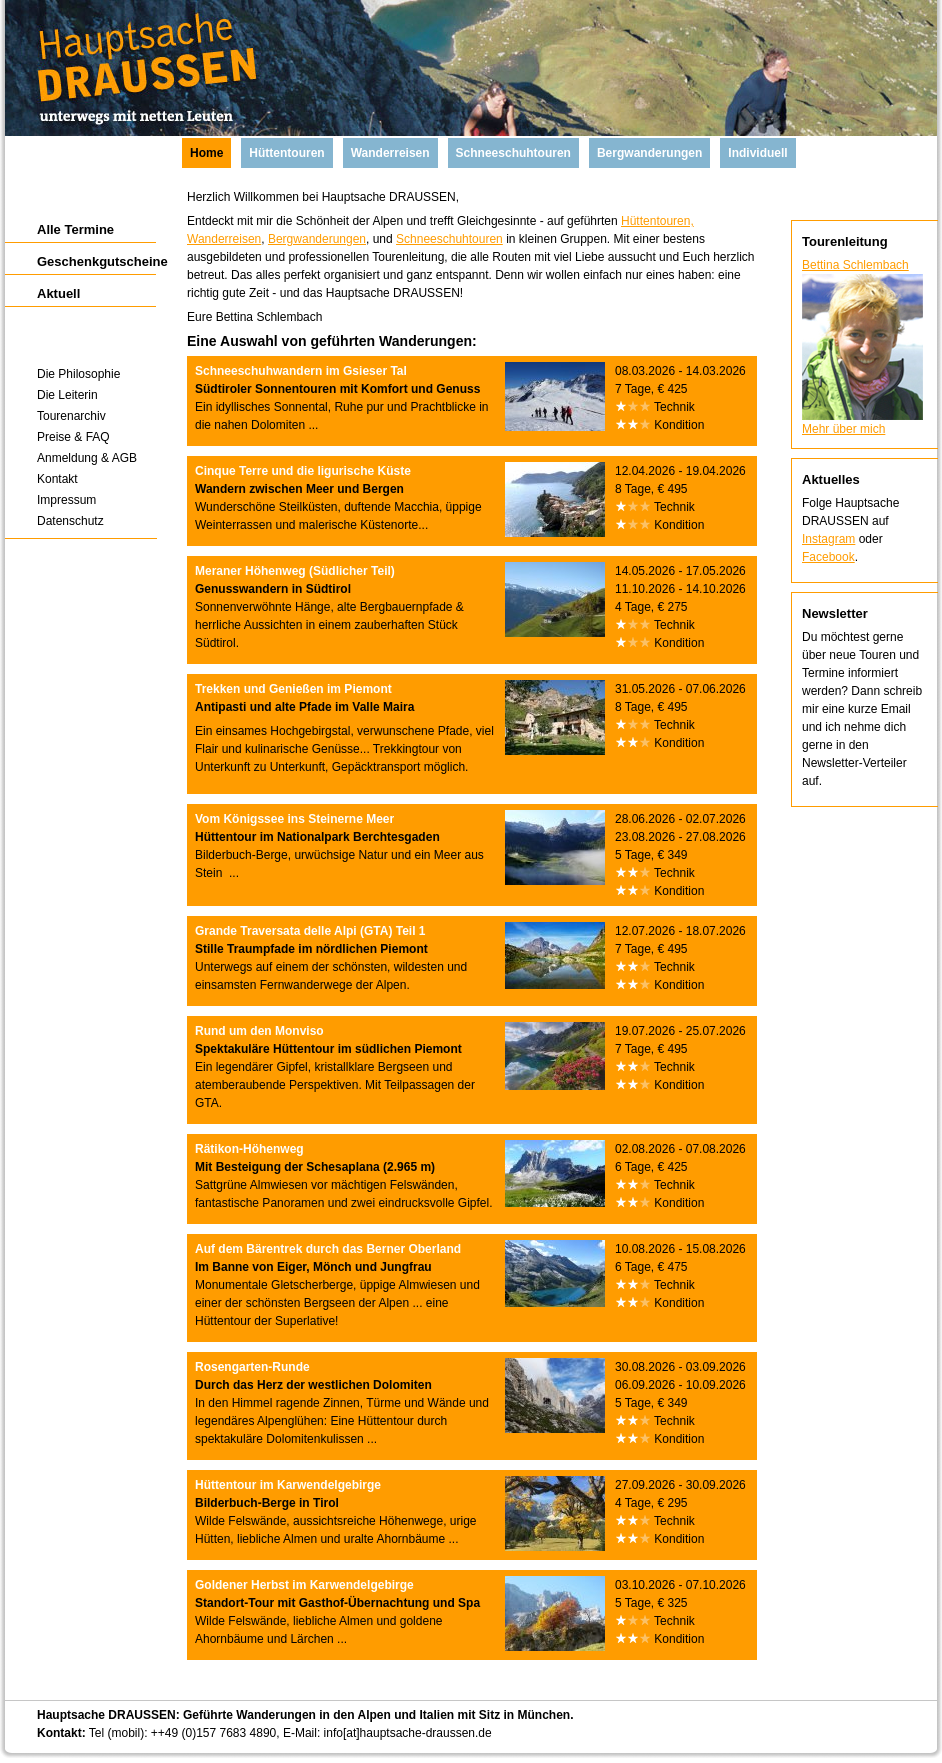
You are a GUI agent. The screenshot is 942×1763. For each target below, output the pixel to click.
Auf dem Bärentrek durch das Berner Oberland (328, 1249)
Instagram (828, 539)
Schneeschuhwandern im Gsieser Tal (301, 371)
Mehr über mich (843, 429)
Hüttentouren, (657, 221)
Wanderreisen (224, 239)
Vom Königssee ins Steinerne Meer (294, 819)
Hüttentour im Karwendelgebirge (288, 1485)
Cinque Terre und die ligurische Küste (303, 471)
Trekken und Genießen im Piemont (293, 689)
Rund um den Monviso (259, 1031)
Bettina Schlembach (855, 265)
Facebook (828, 557)
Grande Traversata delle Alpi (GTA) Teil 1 (310, 931)
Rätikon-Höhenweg (249, 1149)
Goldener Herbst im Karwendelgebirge (304, 1585)
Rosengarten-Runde (252, 1367)
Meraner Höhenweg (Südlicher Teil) (295, 571)
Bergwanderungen (317, 239)
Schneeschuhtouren (449, 239)
